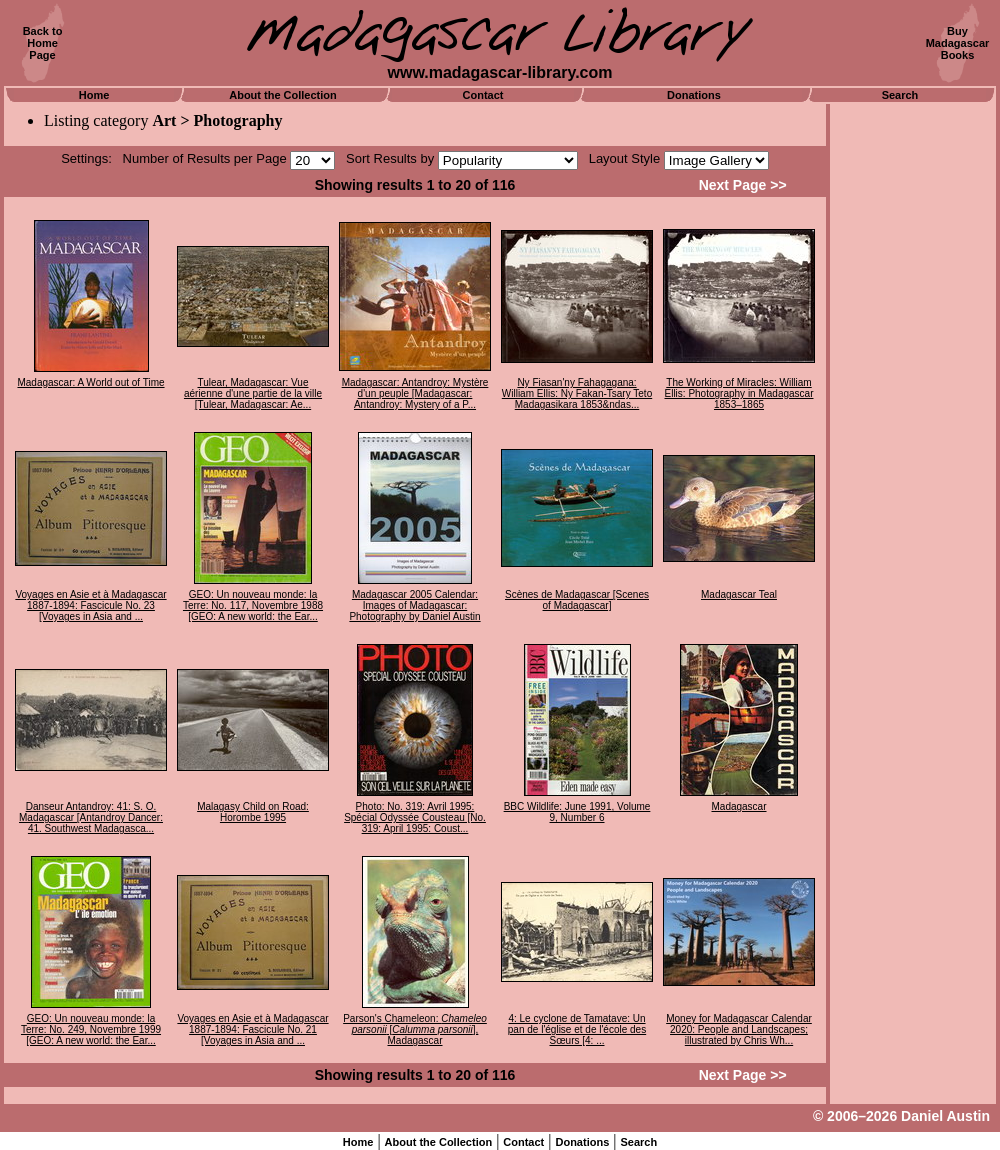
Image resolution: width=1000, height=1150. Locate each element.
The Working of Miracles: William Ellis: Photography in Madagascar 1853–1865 (739, 393)
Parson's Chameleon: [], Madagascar (415, 1029)
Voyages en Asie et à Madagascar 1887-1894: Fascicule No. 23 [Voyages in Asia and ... (90, 605)
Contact (483, 95)
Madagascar (738, 806)
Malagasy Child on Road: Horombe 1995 (253, 812)
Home (94, 95)
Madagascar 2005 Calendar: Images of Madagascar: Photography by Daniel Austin (414, 605)
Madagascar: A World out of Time (90, 382)
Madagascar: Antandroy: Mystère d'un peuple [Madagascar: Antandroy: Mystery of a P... (415, 393)
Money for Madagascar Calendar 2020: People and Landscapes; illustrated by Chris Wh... (739, 1029)
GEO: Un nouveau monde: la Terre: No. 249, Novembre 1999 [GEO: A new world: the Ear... (91, 1029)
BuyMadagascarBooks (958, 43)
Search (900, 95)
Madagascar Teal (739, 594)
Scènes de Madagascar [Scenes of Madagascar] (577, 600)
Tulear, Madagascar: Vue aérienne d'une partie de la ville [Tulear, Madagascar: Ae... (253, 393)
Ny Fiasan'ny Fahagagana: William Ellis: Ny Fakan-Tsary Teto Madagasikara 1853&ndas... (577, 393)
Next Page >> (743, 185)
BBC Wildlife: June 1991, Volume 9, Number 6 (577, 812)
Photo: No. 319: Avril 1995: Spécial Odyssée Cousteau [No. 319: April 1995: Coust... (415, 817)
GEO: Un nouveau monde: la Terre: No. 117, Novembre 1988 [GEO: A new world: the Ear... (253, 605)
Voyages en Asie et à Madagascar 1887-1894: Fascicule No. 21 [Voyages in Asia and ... (252, 1029)
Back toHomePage (43, 43)
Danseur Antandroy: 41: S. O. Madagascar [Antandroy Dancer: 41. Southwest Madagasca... (91, 817)
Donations (694, 95)
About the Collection (283, 95)
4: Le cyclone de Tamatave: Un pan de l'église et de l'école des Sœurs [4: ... (577, 1029)
